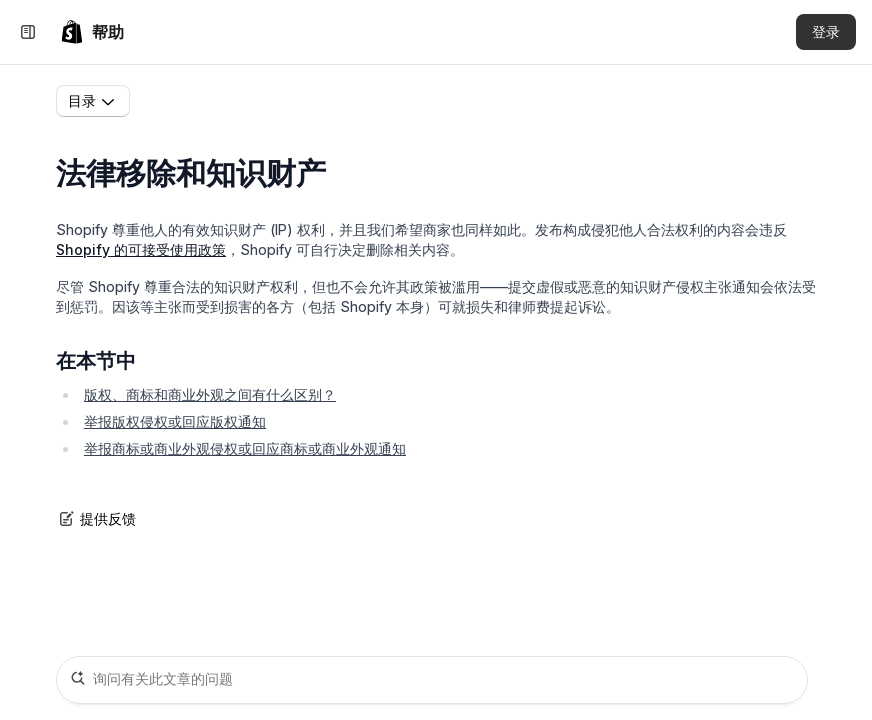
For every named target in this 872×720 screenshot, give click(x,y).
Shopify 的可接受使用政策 (141, 249)
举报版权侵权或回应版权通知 (175, 421)
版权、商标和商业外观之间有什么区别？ (210, 394)
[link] (92, 32)
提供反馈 (96, 519)
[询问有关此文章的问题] (432, 680)
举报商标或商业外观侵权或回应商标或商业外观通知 (245, 448)
